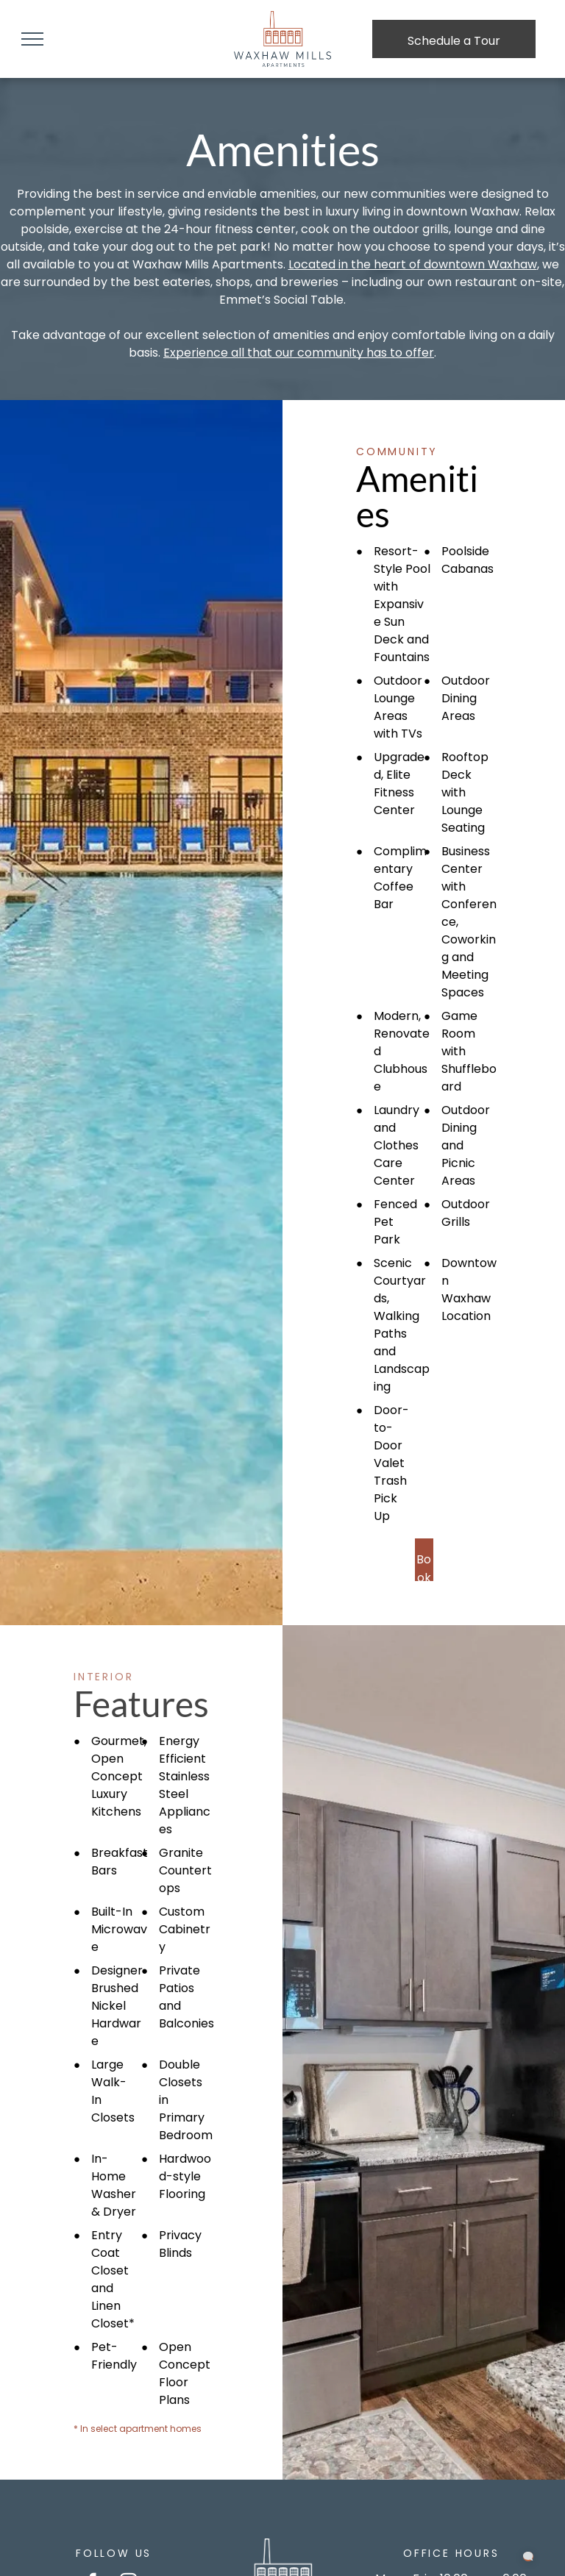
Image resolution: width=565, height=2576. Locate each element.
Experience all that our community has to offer (298, 352)
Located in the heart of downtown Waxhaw (412, 264)
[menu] (32, 39)
